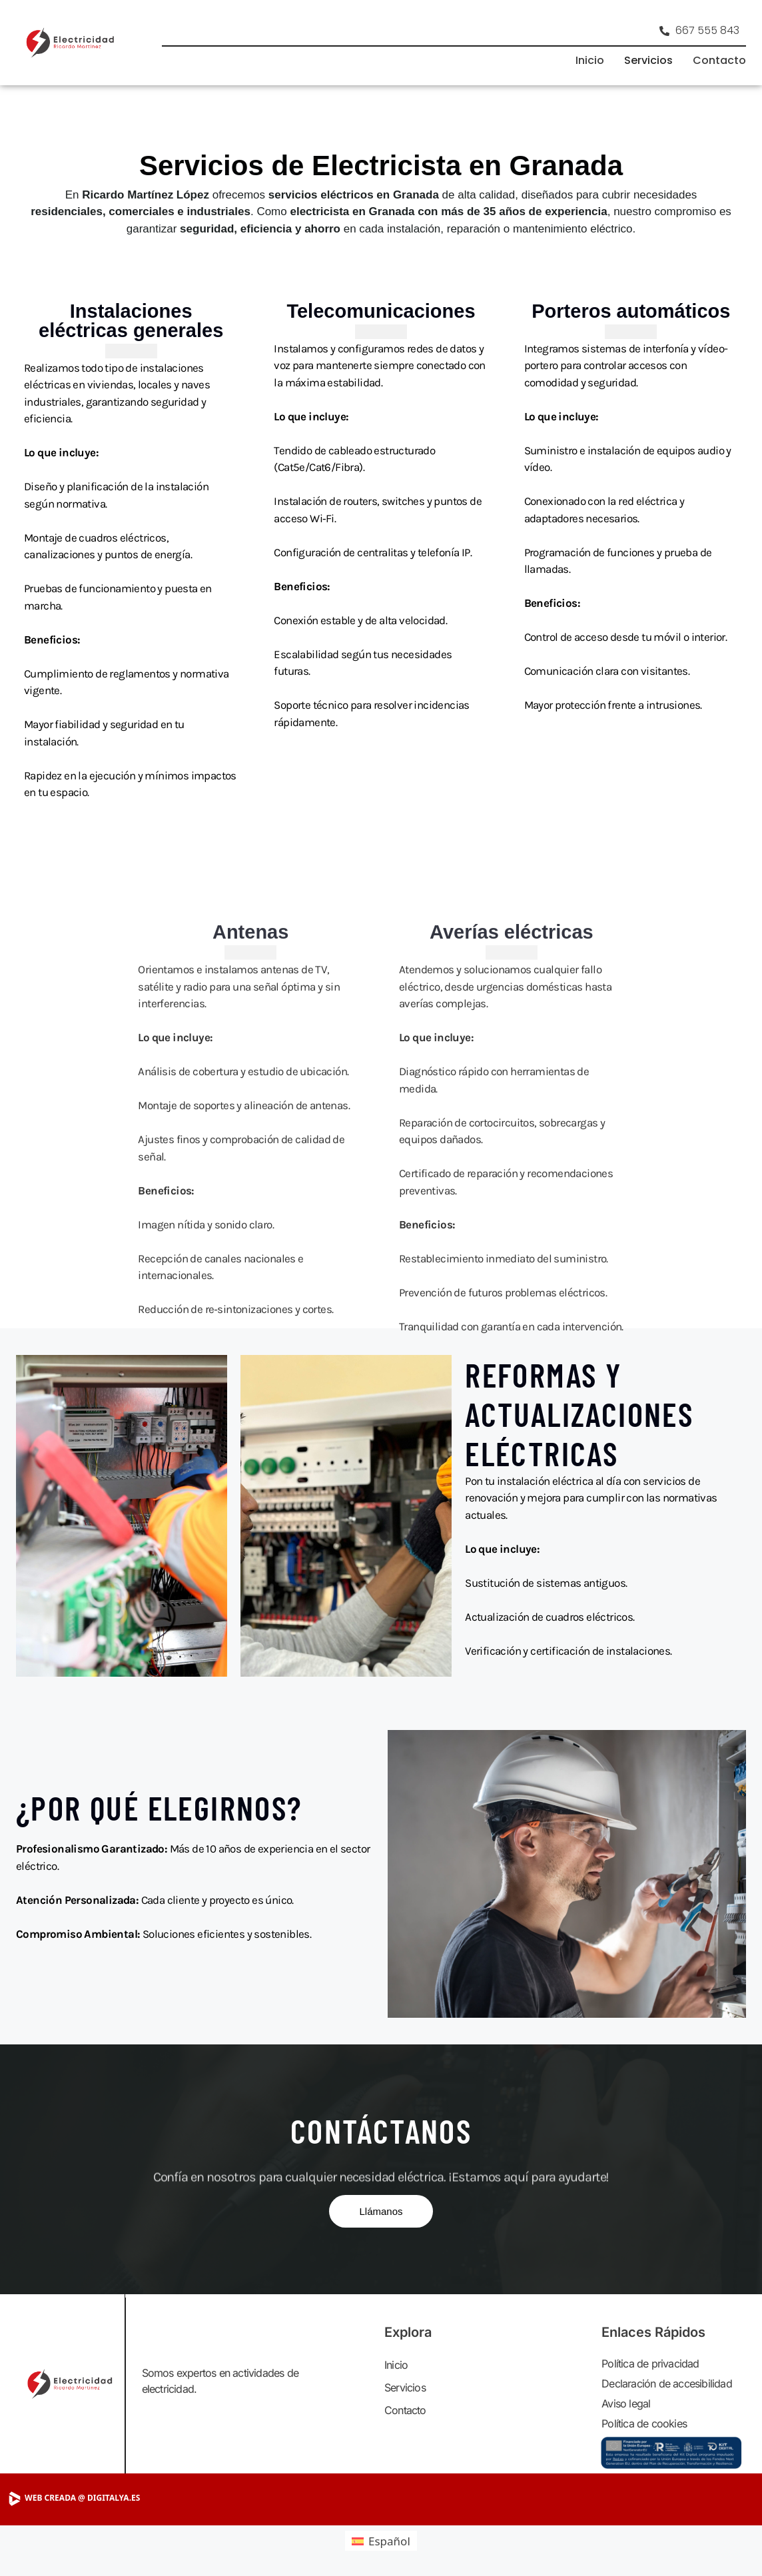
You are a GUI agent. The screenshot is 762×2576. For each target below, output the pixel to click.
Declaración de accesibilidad (666, 2383)
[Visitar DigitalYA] (108, 2497)
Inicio (589, 60)
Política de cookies (644, 2423)
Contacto (719, 60)
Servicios (648, 60)
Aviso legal (625, 2403)
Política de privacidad (650, 2363)
